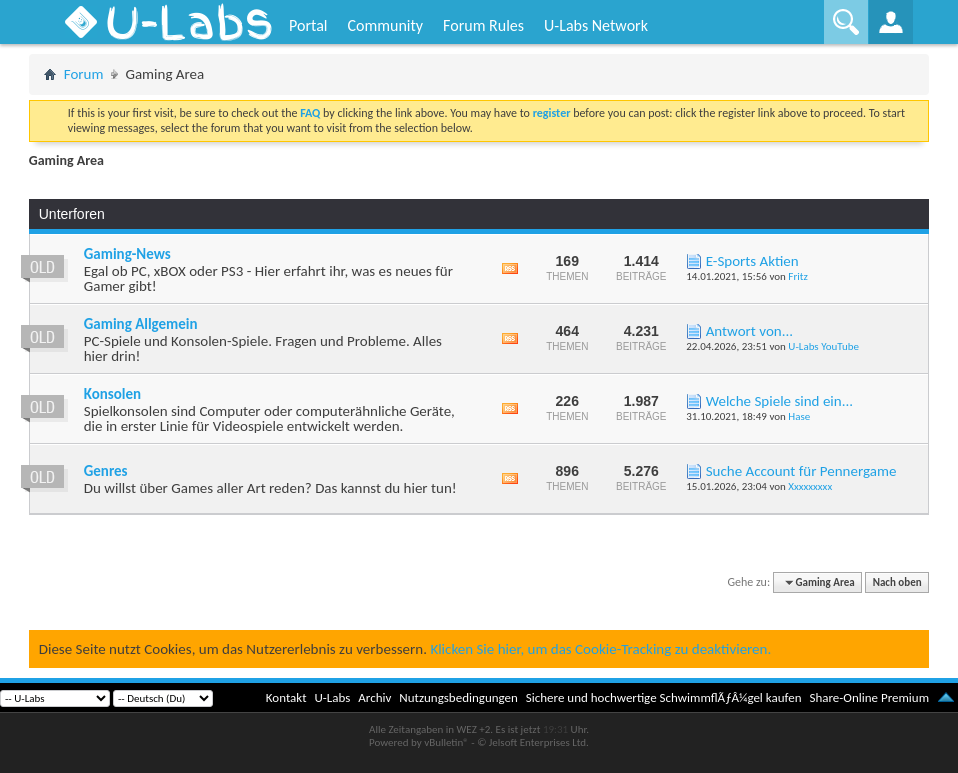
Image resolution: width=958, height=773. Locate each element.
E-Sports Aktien (752, 261)
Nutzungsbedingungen (458, 697)
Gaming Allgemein (141, 324)
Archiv (374, 697)
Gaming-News (127, 254)
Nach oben (897, 582)
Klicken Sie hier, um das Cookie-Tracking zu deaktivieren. (600, 649)
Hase (799, 416)
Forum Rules (483, 25)
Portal (308, 25)
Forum (84, 74)
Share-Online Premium (869, 697)
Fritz (797, 276)
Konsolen (112, 394)
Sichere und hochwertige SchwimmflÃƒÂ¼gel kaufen (664, 697)
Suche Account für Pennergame (801, 471)
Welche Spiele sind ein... (779, 401)
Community (385, 25)
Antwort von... (749, 331)
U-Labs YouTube (823, 346)
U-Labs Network (596, 25)
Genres (106, 471)
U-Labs (333, 697)
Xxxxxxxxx (810, 486)
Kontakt (286, 697)
